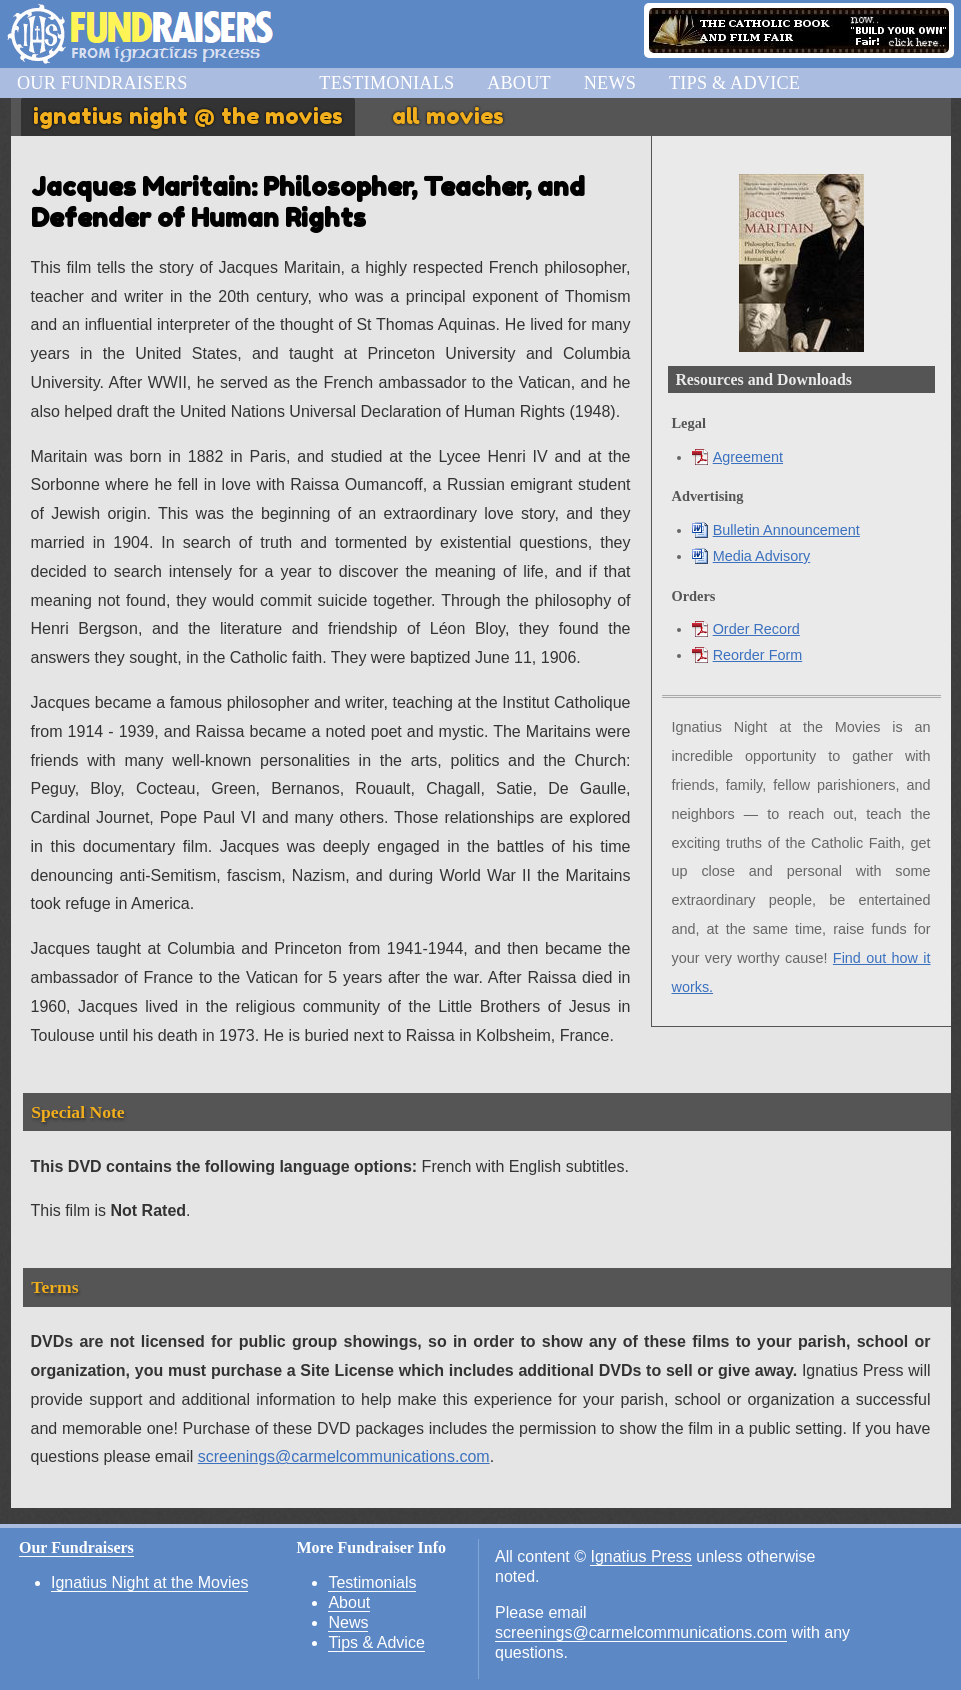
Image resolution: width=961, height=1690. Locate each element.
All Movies (448, 116)
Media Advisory (751, 556)
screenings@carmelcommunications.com (344, 1456)
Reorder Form (747, 655)
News (610, 83)
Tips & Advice (734, 83)
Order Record (746, 629)
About (519, 83)
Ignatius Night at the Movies (149, 1582)
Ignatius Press (640, 1556)
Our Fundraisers (102, 83)
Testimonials (386, 83)
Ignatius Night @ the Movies (188, 116)
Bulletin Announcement (776, 530)
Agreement (737, 457)
